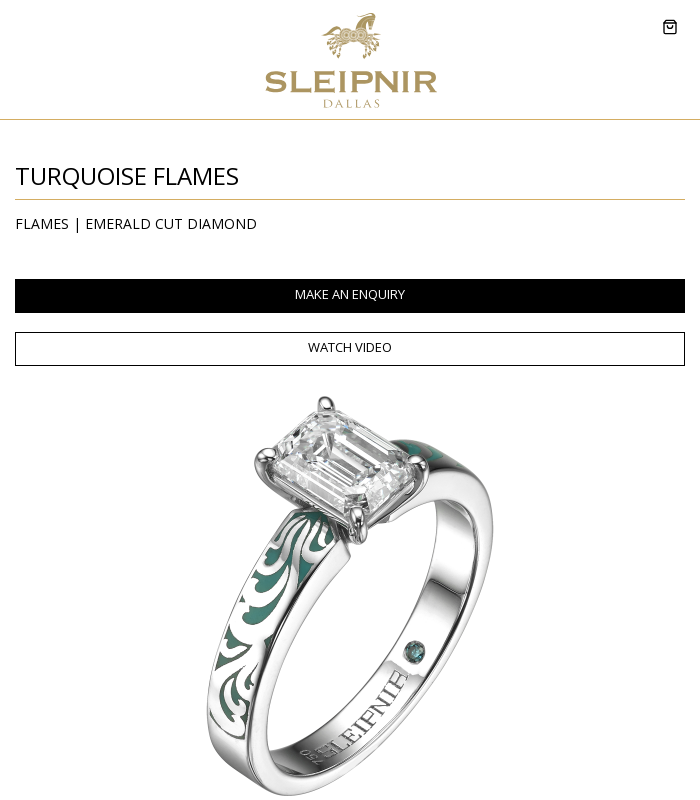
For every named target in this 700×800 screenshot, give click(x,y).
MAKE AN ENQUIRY (350, 294)
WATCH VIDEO (350, 347)
